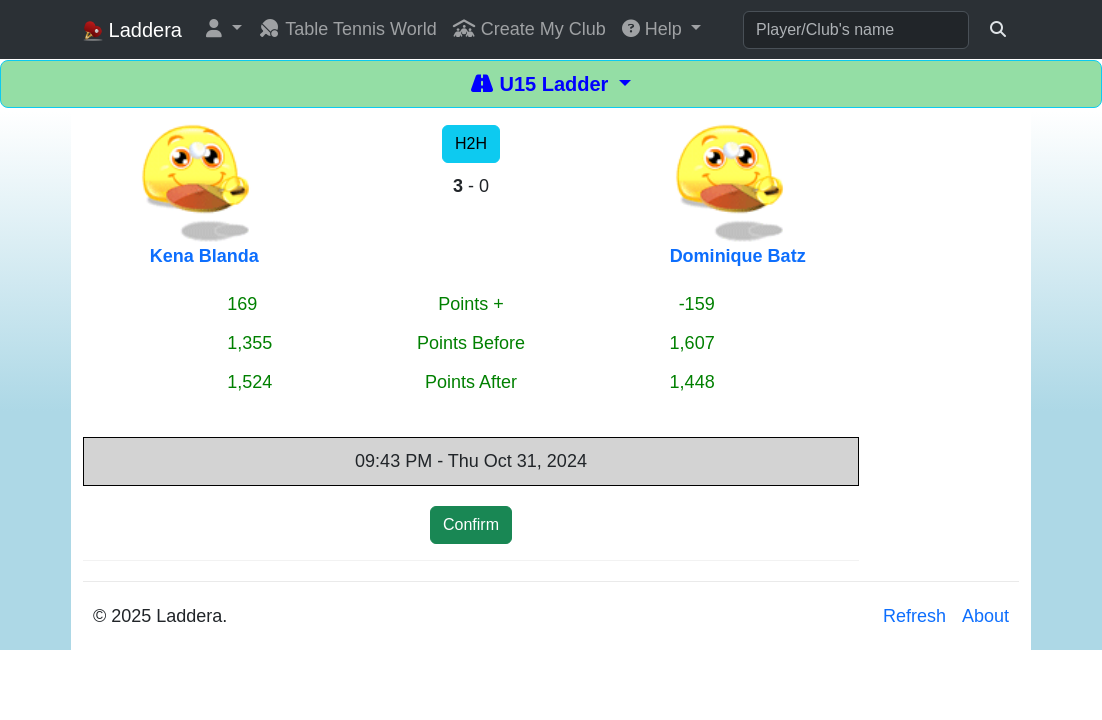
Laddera (132, 30)
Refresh (914, 616)
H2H (471, 143)
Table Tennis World (347, 29)
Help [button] (654, 29)
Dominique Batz (738, 256)
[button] (224, 29)
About (985, 616)
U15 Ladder (542, 84)
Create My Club (529, 29)
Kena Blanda (204, 256)
